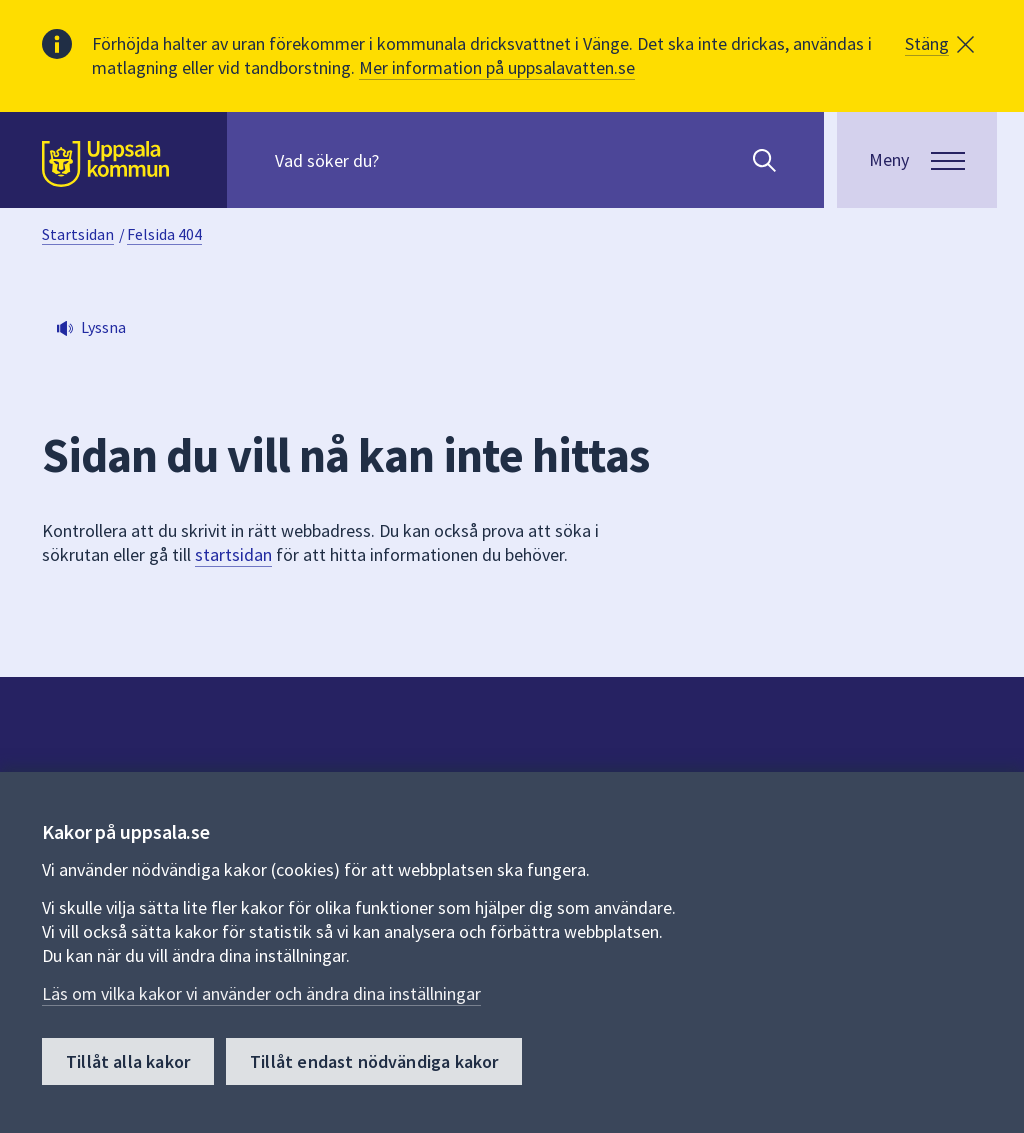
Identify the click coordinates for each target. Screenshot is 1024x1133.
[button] (939, 44)
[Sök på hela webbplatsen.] (403, 160)
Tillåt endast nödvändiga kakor (374, 1061)
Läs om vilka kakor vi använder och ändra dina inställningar (261, 993)
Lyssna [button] (103, 327)
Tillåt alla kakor (128, 1061)
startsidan (233, 554)
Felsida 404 (164, 234)
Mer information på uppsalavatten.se (497, 67)
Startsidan (78, 234)
